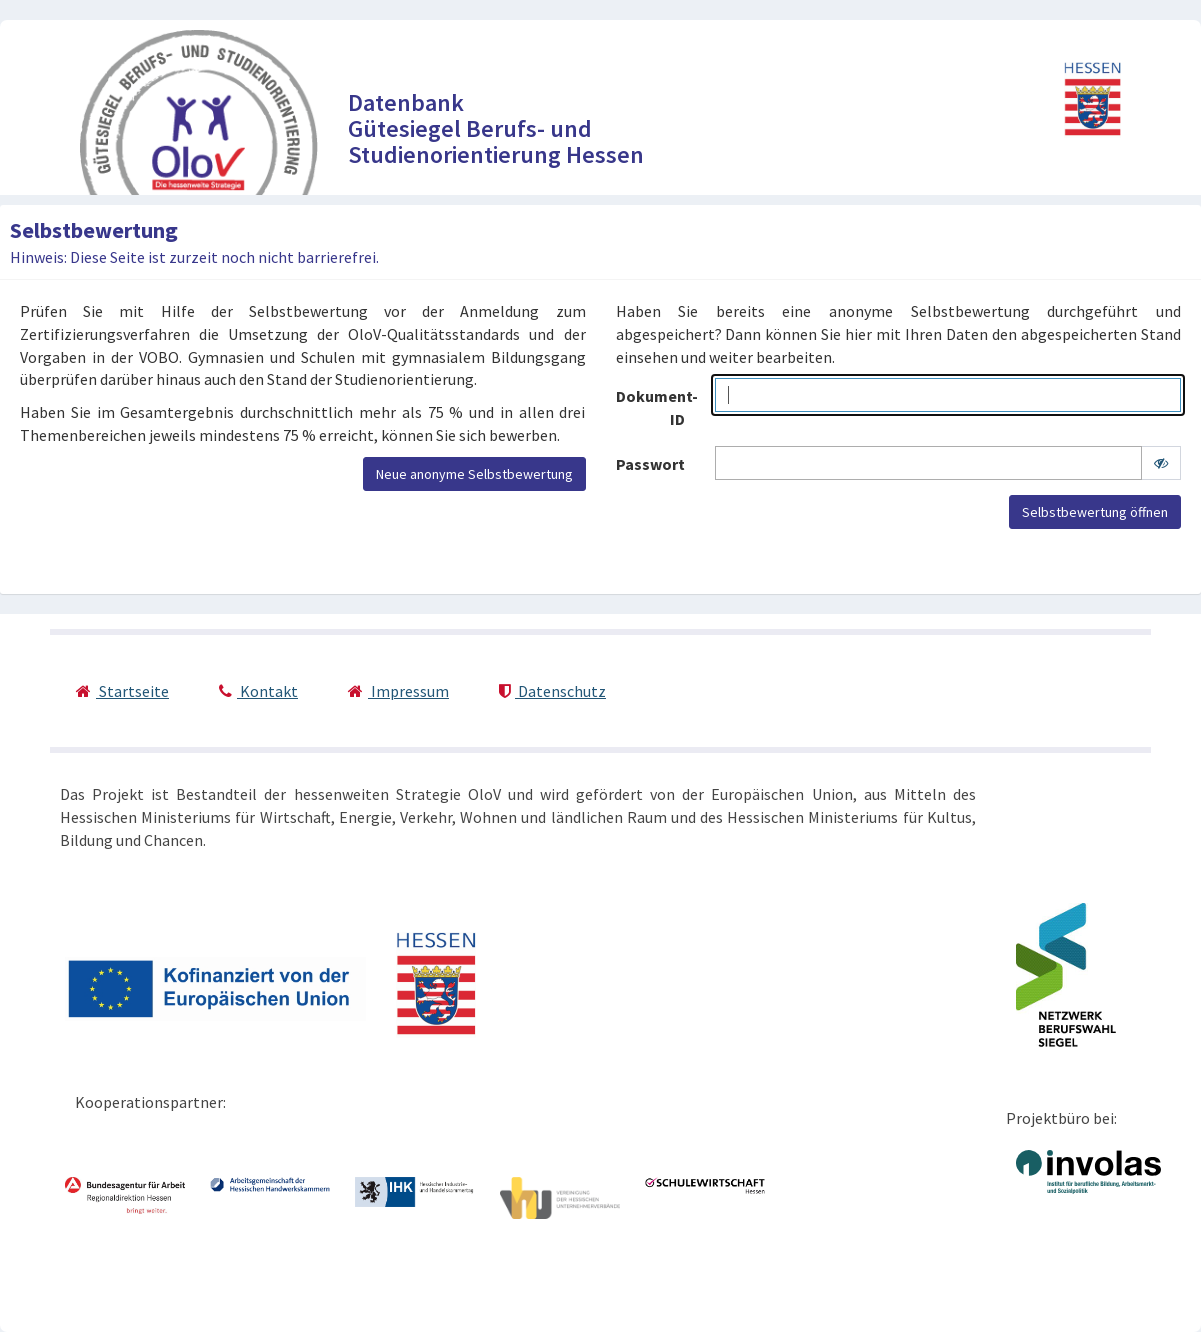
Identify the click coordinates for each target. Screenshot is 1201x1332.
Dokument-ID (657, 407)
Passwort (650, 464)
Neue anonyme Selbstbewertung (474, 474)
